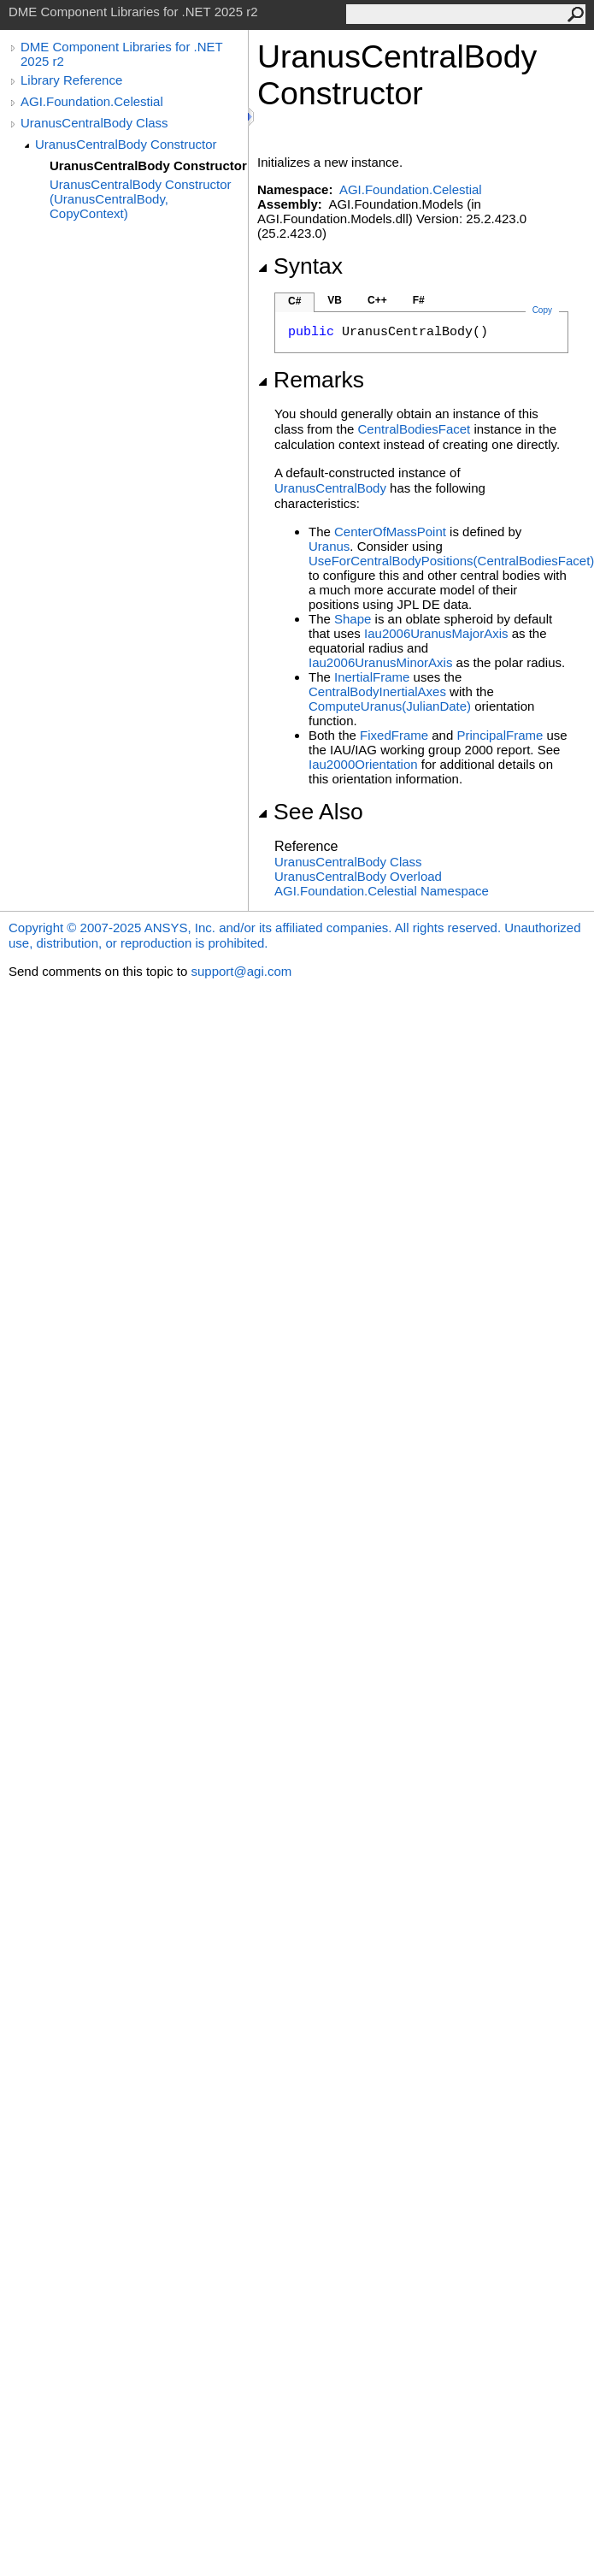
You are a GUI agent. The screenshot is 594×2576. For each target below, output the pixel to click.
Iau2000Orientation (363, 764)
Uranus (329, 546)
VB (334, 300)
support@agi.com (241, 971)
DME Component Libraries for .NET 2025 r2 (121, 53)
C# (294, 301)
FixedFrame (394, 735)
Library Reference (71, 80)
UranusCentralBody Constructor (126, 144)
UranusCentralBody (330, 488)
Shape (352, 619)
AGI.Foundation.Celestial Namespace (381, 890)
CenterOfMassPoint (390, 531)
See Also (310, 811)
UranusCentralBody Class (94, 122)
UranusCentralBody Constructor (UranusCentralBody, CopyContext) (141, 199)
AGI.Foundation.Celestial (92, 101)
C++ (377, 300)
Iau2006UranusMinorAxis (380, 662)
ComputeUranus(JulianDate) (390, 706)
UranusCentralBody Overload (358, 876)
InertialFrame (371, 677)
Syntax (300, 266)
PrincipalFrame (499, 735)
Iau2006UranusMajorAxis (436, 633)
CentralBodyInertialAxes (377, 691)
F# (419, 300)
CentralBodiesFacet (414, 429)
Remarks (310, 380)
